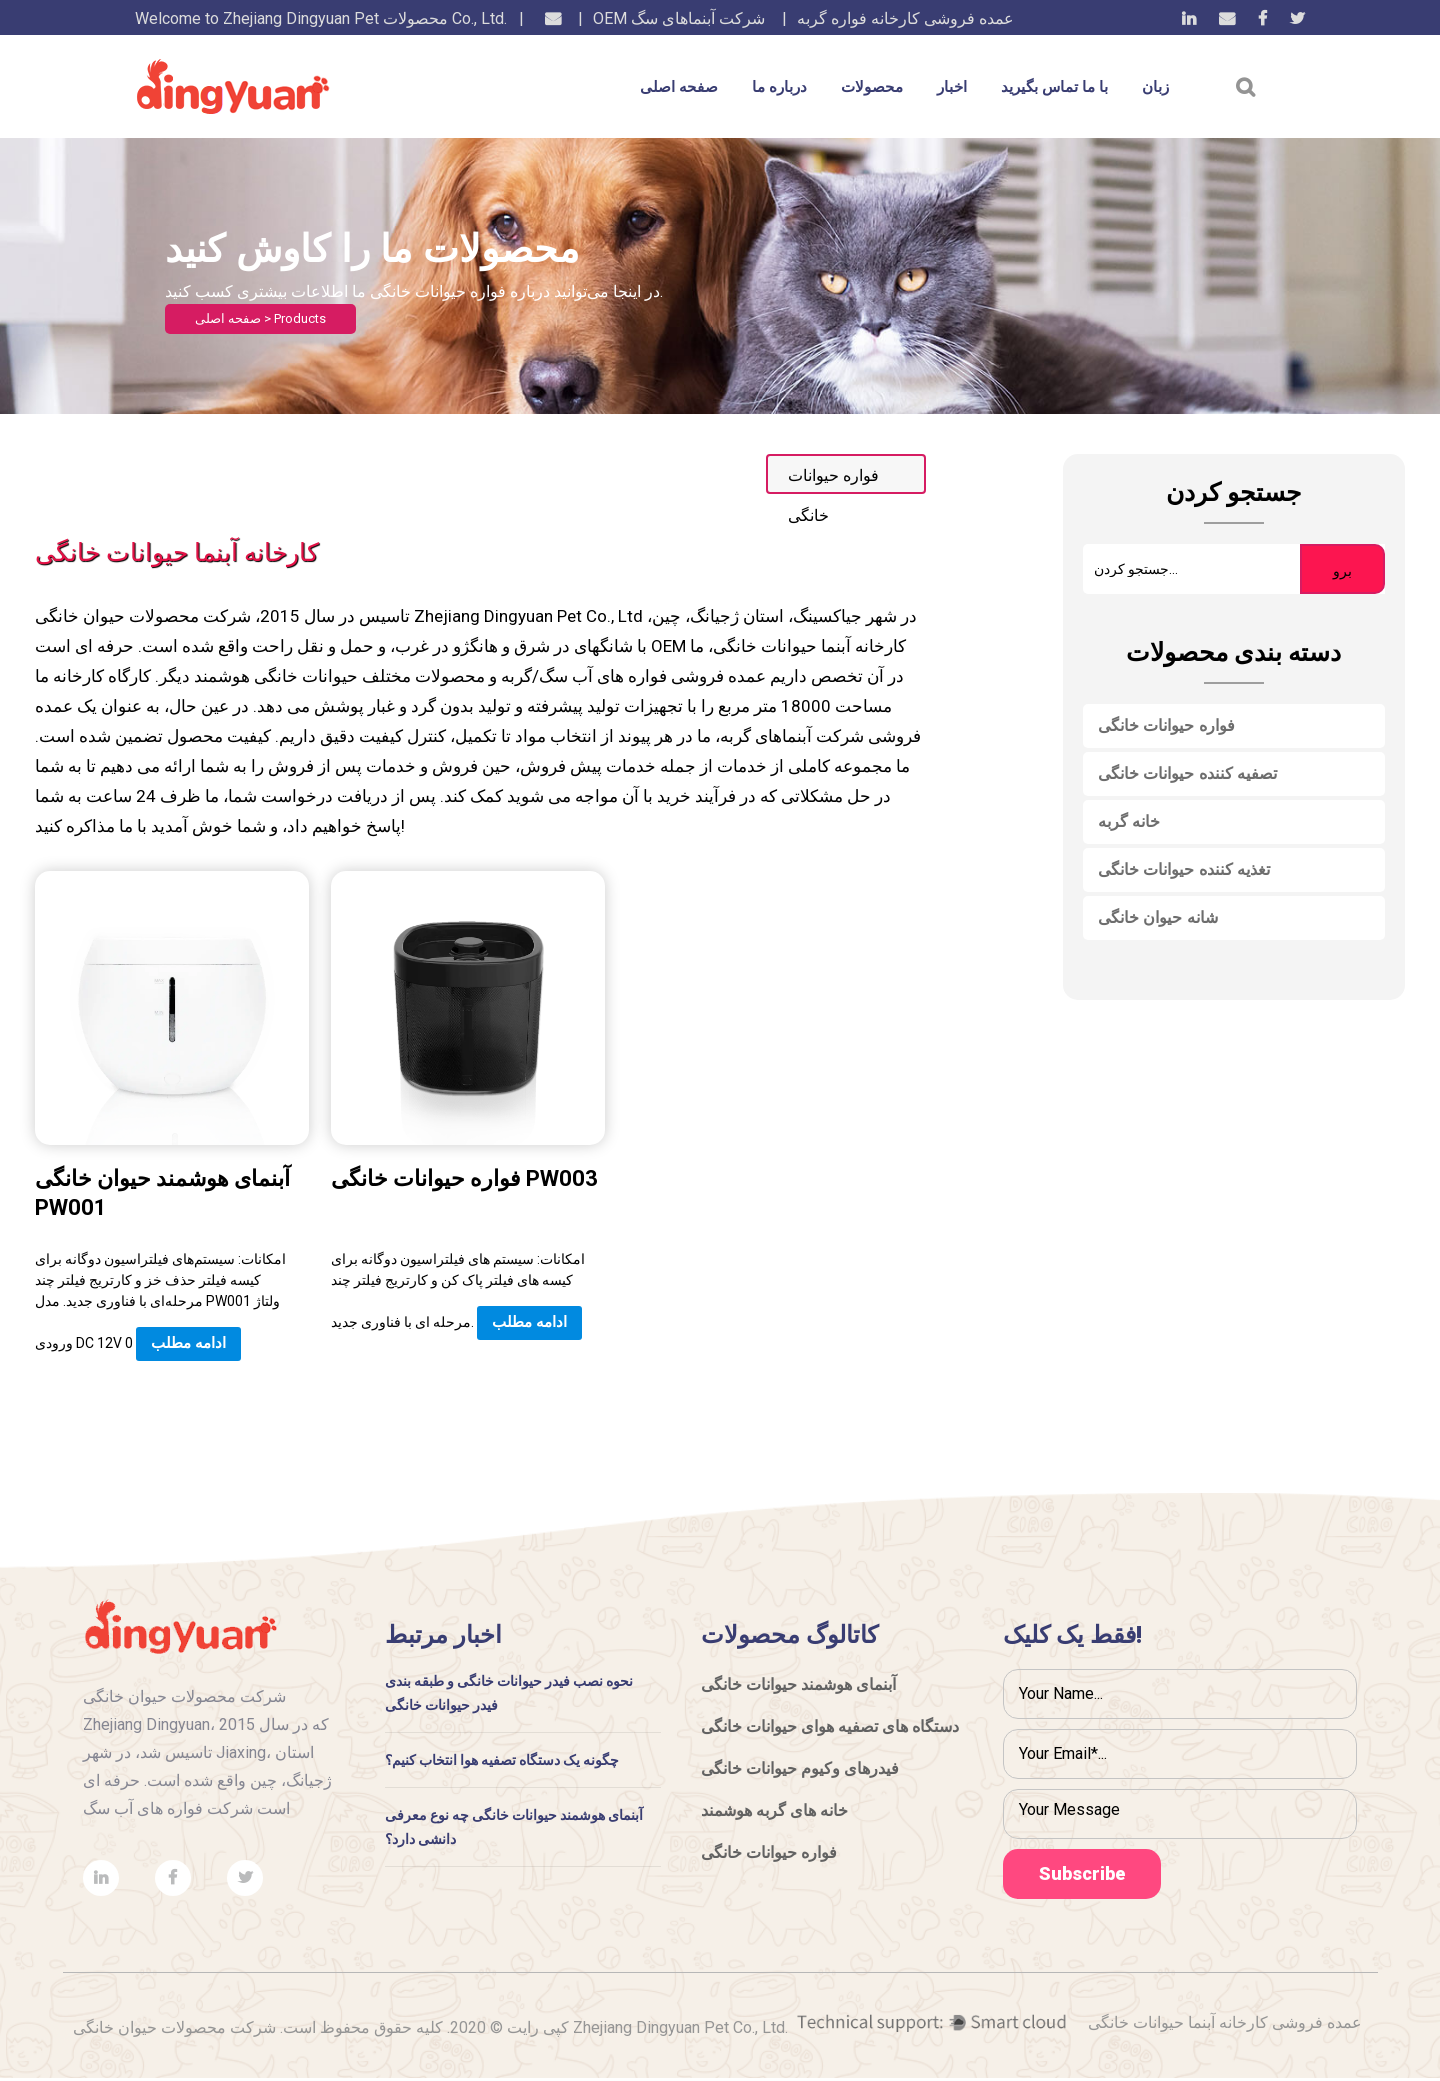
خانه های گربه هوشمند (774, 1810)
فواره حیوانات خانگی (1166, 725)
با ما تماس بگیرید (1054, 87)
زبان (1155, 87)
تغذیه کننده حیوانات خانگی (1184, 869)
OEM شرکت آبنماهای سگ (679, 18)
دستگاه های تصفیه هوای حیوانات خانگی (830, 1726)
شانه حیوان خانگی (1158, 917)
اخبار (952, 87)
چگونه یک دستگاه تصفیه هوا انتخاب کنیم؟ (502, 1760)
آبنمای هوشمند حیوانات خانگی (798, 1684)
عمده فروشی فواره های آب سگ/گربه (633, 676)
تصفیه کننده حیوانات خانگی (1188, 773)
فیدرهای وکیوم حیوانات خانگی (800, 1768)
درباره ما (779, 87)
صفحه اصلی (679, 87)
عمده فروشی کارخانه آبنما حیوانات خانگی (1225, 2025)
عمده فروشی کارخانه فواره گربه (905, 18)
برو (1342, 571)
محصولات (872, 87)
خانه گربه (1129, 821)
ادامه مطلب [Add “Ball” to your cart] (188, 1343)
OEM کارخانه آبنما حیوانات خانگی (778, 646)
